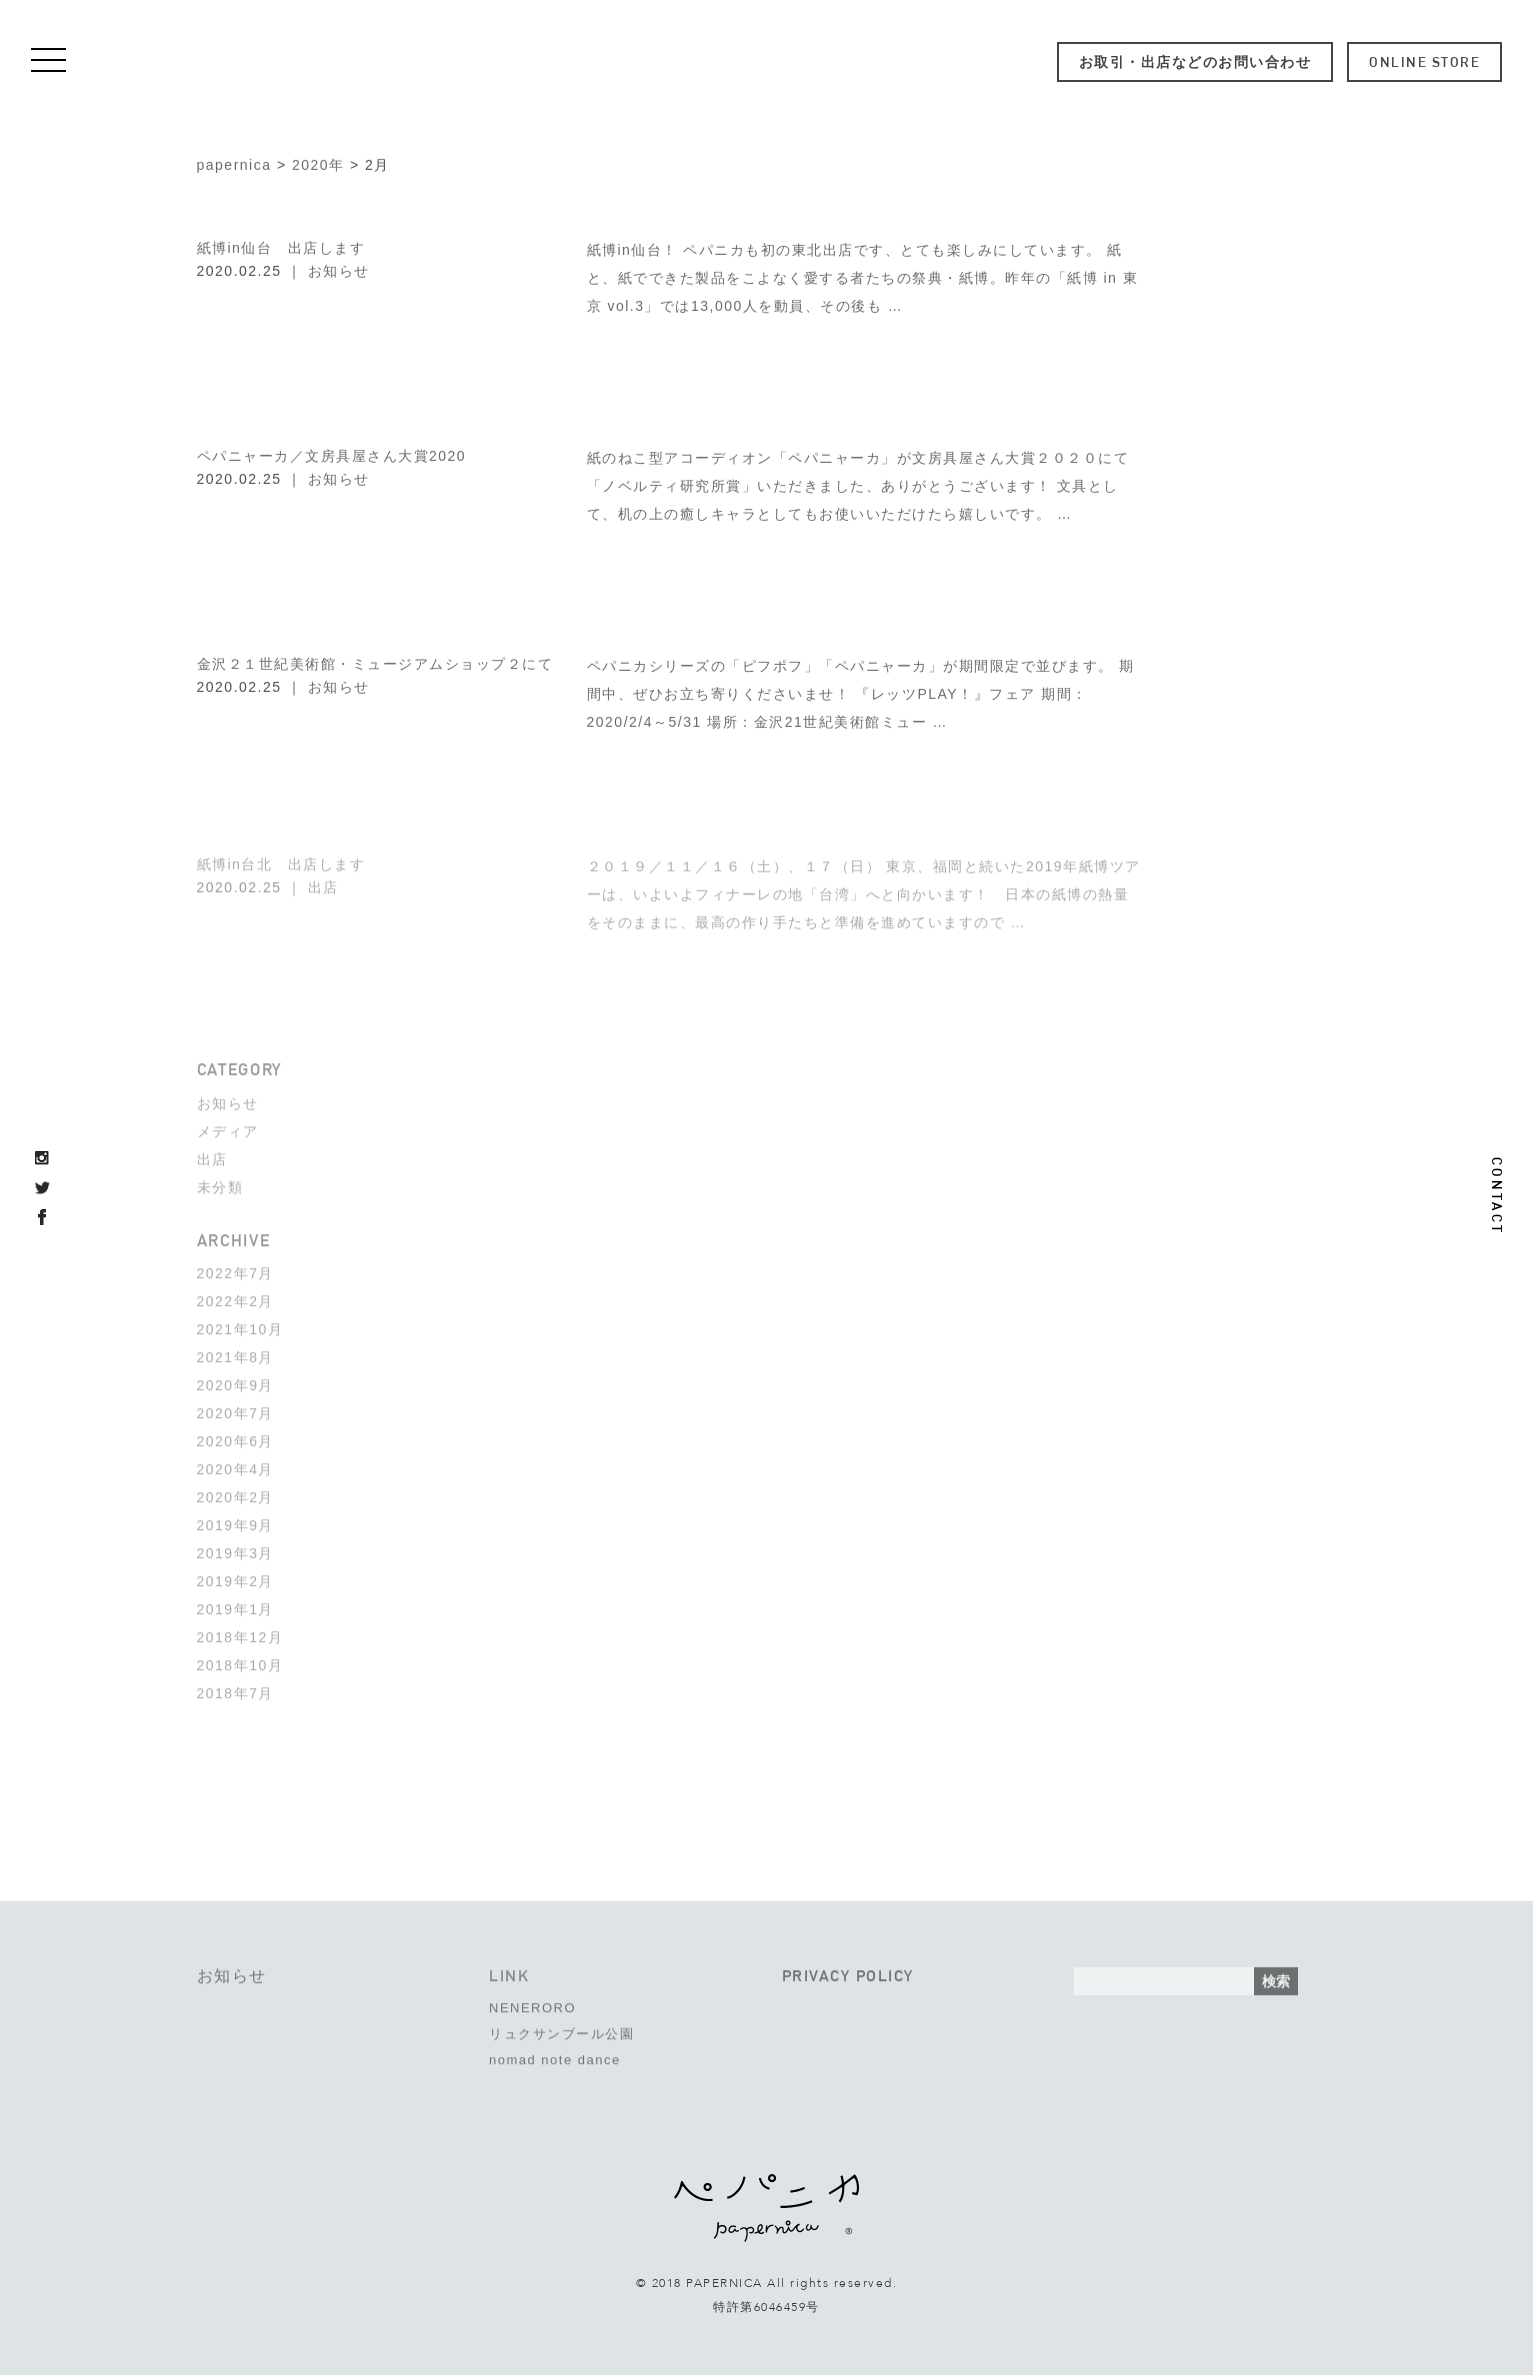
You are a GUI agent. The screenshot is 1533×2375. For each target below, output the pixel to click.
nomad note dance (555, 2054)
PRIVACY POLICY (848, 1970)
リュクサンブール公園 (561, 2028)
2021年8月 (235, 1352)
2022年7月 (235, 1268)
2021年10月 (240, 1324)
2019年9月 (235, 1520)
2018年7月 (235, 1688)
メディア (228, 1126)
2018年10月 (240, 1660)
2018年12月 (240, 1632)
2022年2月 (235, 1296)
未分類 (220, 1182)
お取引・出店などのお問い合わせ (1195, 62)
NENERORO (532, 2002)
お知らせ (339, 269)
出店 (323, 882)
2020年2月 (235, 1492)
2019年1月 (235, 1604)
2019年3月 (235, 1548)
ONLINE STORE (1424, 62)
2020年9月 (235, 1380)
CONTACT (1497, 1196)
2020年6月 (235, 1436)
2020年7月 (235, 1408)
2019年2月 (235, 1576)
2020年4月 (235, 1464)
